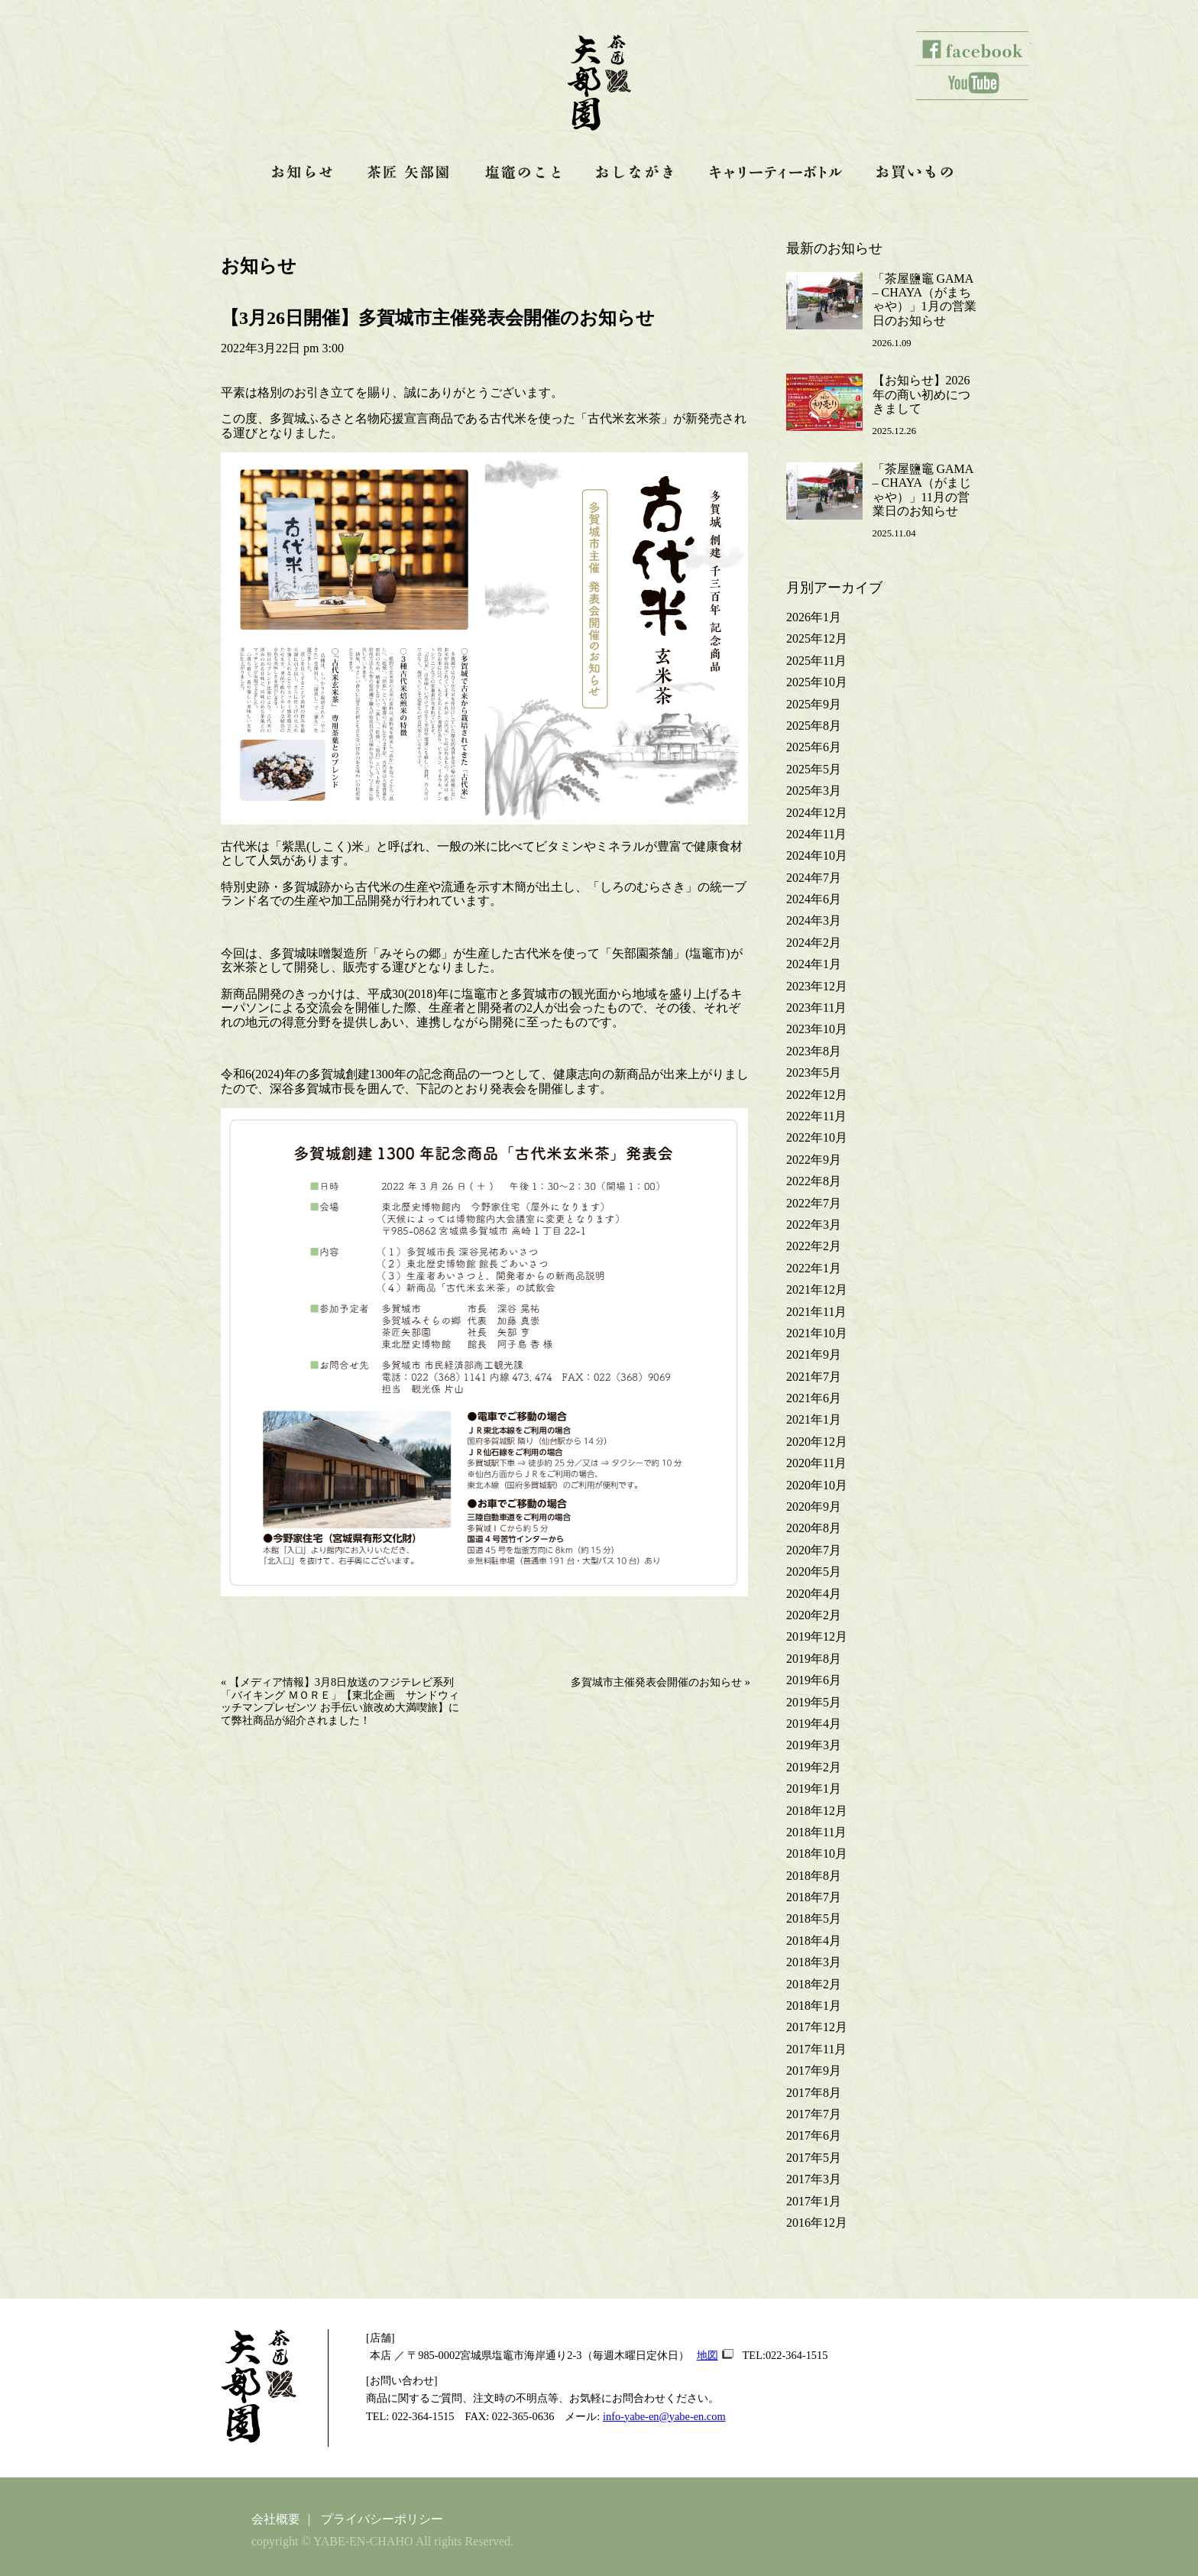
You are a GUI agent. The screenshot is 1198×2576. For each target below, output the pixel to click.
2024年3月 (813, 920)
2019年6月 (813, 1680)
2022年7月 (813, 1203)
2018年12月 (816, 1810)
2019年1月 (813, 1788)
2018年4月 (813, 1940)
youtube (973, 83)
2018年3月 (813, 1961)
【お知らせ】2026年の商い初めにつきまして (921, 394)
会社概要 (275, 2519)
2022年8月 (813, 1181)
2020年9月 (813, 1506)
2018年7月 (813, 1897)
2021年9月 (813, 1354)
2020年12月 (816, 1441)
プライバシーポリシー (382, 2519)
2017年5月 (813, 2157)
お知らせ (302, 172)
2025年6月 (813, 746)
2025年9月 (813, 704)
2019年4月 (813, 1723)
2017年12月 (816, 2026)
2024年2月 (813, 942)
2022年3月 (813, 1224)
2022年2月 (813, 1245)
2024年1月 (813, 963)
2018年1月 (813, 2005)
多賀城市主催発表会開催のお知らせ (656, 1682)
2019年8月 (813, 1658)
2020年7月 (813, 1550)
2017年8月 (813, 2092)
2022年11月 (816, 1116)
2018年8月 (813, 1875)
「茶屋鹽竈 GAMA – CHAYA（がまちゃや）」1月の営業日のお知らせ (924, 299)
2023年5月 (813, 1072)
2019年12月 (816, 1636)
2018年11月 (816, 1832)
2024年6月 (813, 899)
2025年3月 (813, 790)
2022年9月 (813, 1159)
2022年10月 (816, 1137)
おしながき (636, 172)
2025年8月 (813, 725)
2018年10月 (816, 1853)
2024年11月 (816, 834)
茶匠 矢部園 (409, 172)
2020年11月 (816, 1462)
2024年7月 (813, 877)
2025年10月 (816, 682)
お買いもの (916, 172)
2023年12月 (816, 986)
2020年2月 (813, 1615)
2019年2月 (813, 1767)
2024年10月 (816, 855)
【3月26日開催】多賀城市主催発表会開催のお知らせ (438, 318)
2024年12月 (816, 812)
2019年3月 (813, 1744)
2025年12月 (816, 638)
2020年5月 (813, 1571)
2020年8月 (813, 1527)
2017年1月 (813, 2201)
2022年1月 (813, 1268)
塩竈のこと (523, 172)
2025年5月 (813, 769)
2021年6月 (813, 1398)
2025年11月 (816, 660)
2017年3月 (813, 2179)
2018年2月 (813, 1984)
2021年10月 (816, 1333)
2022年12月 (816, 1094)
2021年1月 (813, 1419)
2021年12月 (816, 1289)
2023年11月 (816, 1007)
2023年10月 (816, 1028)
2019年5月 (813, 1702)
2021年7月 (813, 1376)
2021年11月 (816, 1311)
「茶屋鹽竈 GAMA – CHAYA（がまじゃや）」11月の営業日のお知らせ (923, 489)
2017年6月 (813, 2135)
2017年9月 (813, 2070)
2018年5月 (813, 1918)
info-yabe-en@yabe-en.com (664, 2416)
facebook (973, 48)
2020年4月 (813, 1593)
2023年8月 (813, 1051)
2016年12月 (816, 2222)
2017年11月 (816, 2049)
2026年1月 (813, 617)
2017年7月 (813, 2114)
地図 (707, 2355)
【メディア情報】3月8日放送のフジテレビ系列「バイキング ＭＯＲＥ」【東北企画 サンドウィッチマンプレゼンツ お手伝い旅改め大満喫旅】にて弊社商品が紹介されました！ (340, 1701)
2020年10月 (816, 1485)
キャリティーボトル (776, 172)
